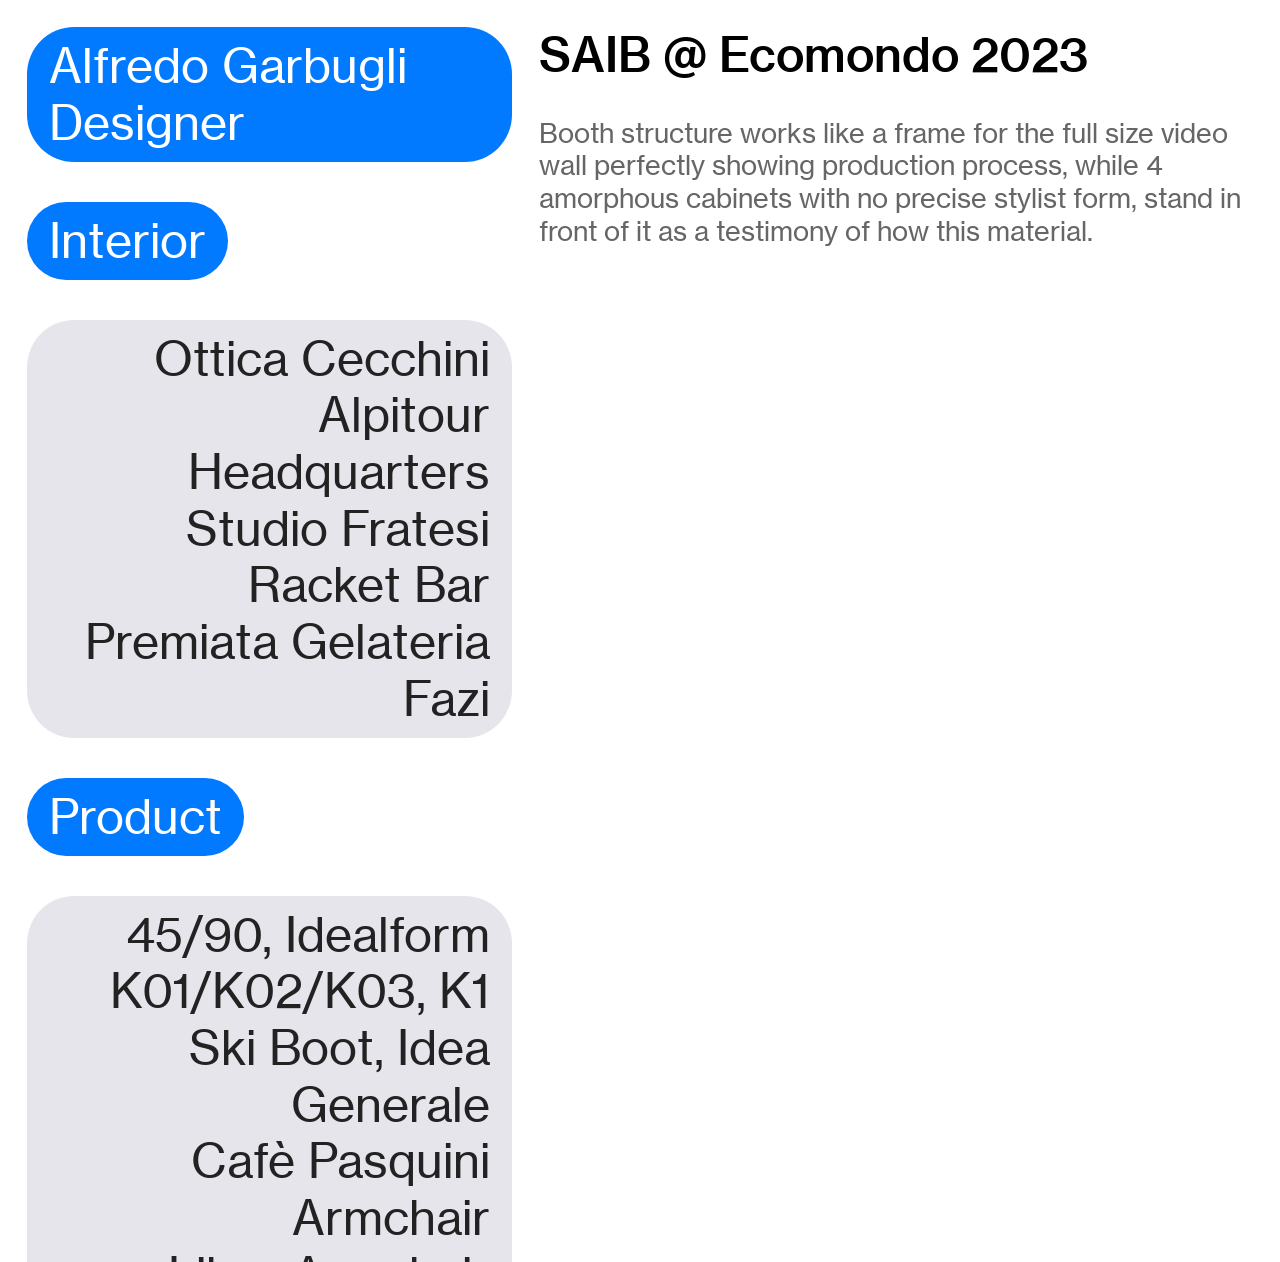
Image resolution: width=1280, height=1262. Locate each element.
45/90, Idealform (308, 935)
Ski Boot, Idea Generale (339, 1076)
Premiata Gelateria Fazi (287, 670)
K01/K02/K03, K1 (300, 991)
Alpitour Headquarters (339, 443)
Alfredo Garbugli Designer (228, 94)
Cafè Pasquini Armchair (340, 1189)
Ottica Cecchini (322, 359)
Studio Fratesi (338, 529)
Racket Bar (369, 585)
